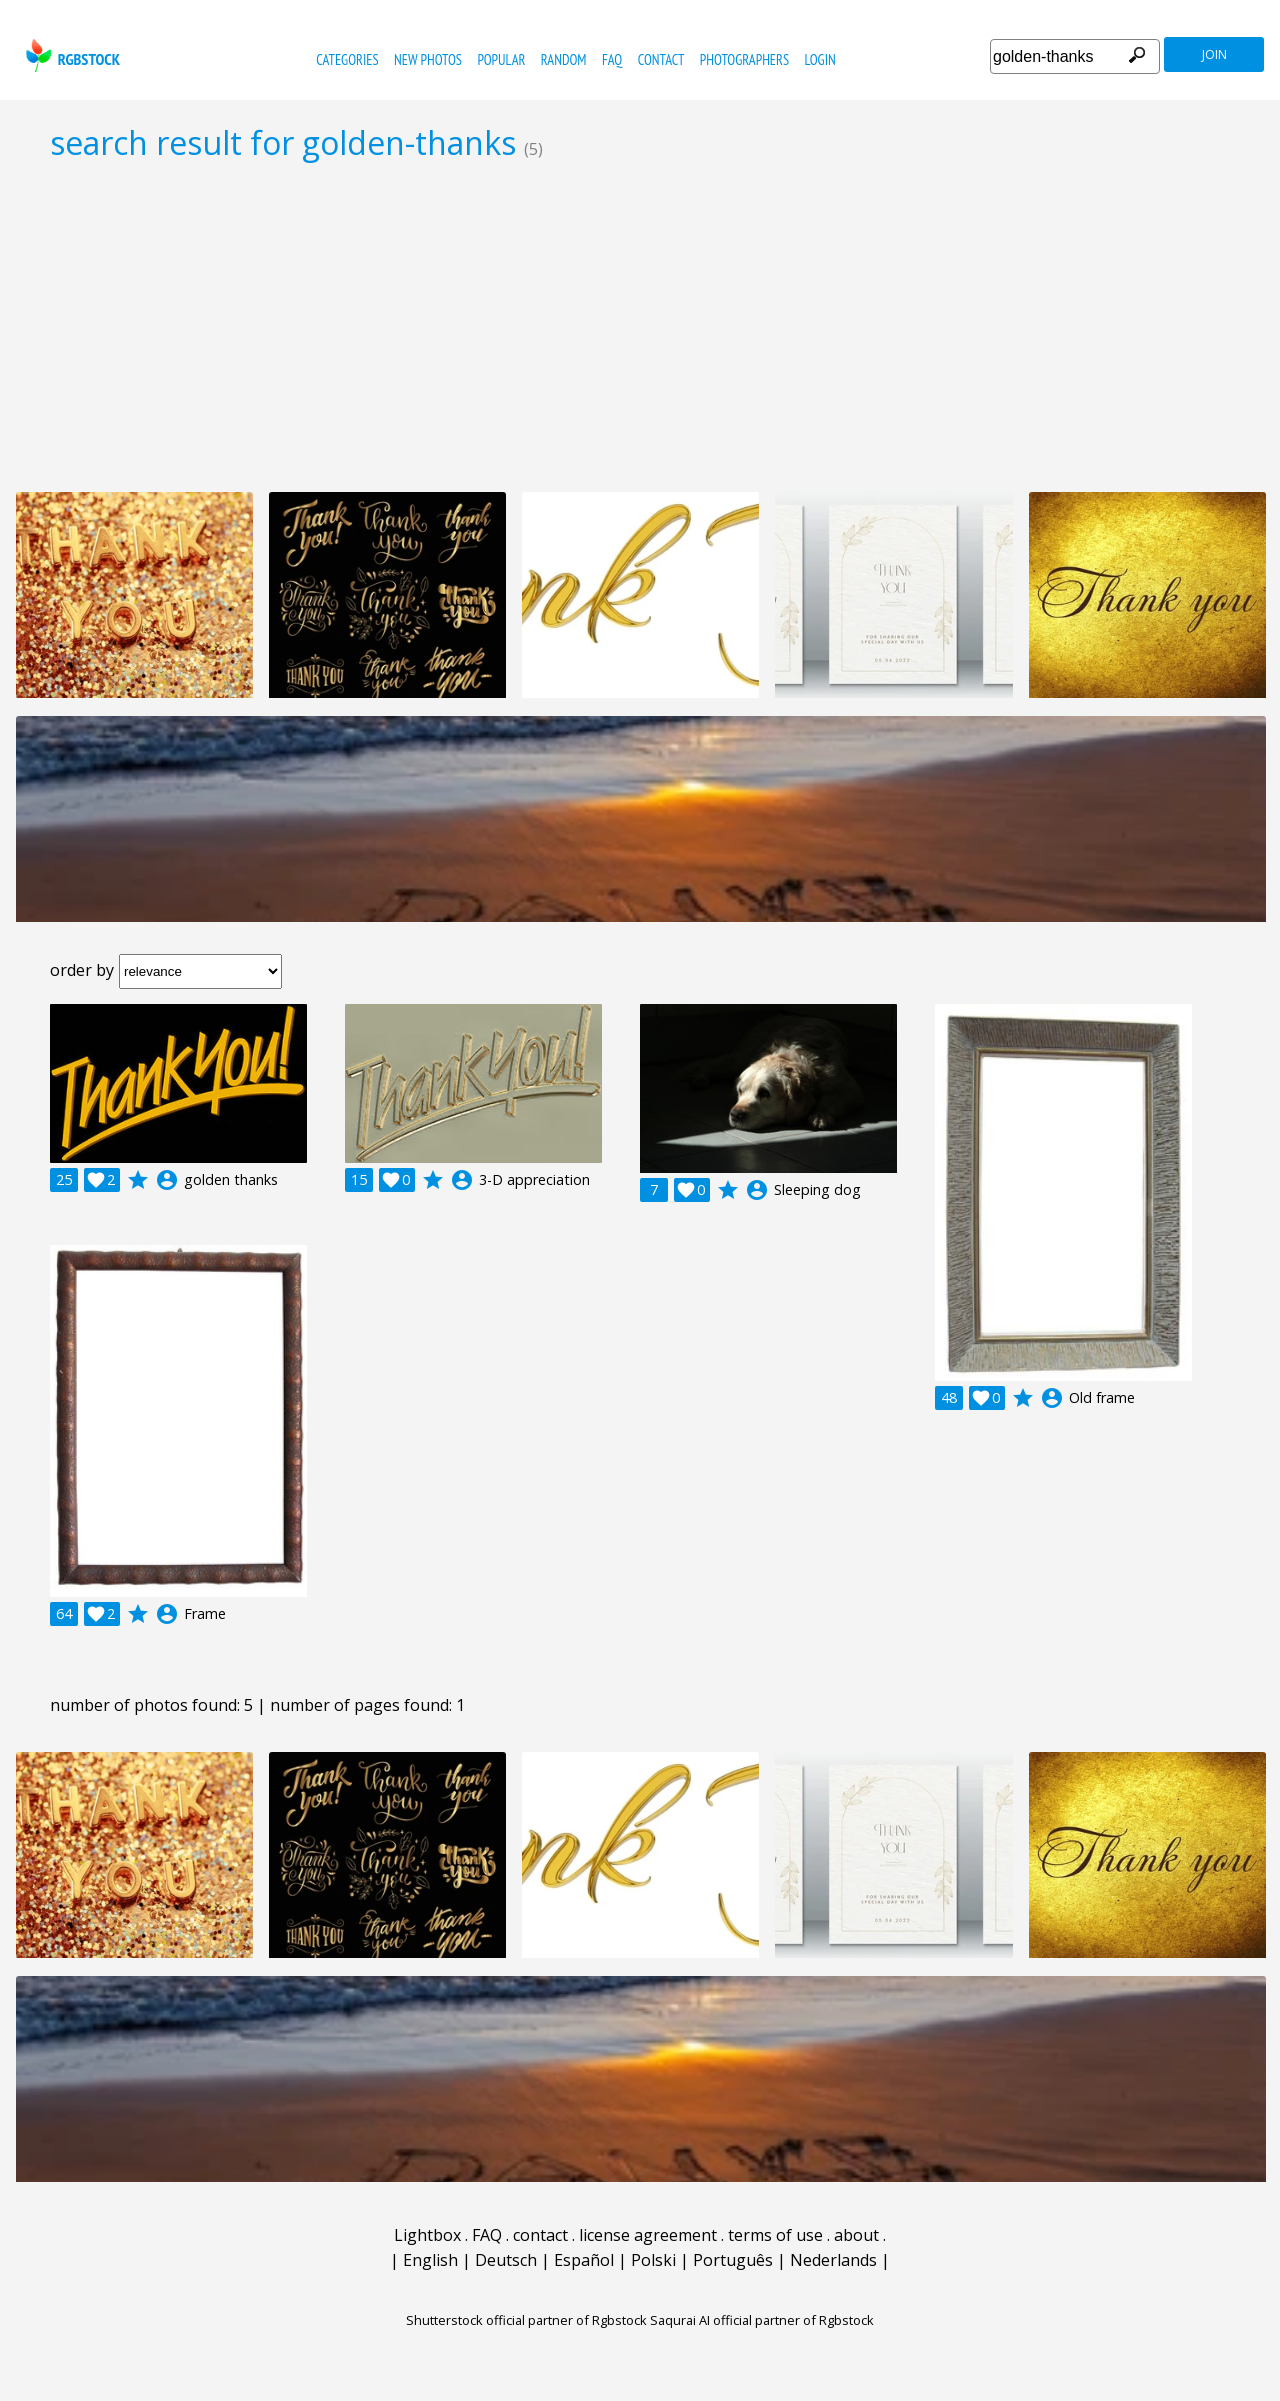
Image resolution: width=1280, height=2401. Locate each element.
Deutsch (506, 2260)
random (564, 59)
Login (820, 59)
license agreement (648, 2235)
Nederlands (833, 2260)
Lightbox (427, 2235)
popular (501, 59)
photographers (744, 59)
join (1214, 54)
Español (584, 2260)
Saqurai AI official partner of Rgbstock (762, 2320)
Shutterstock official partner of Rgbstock (526, 2320)
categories (347, 59)
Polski (653, 2260)
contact (661, 59)
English (430, 2260)
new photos (428, 59)
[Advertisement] (640, 326)
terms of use (775, 2235)
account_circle (167, 1180)
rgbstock (70, 55)
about (856, 2235)
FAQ (612, 59)
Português (733, 2260)
